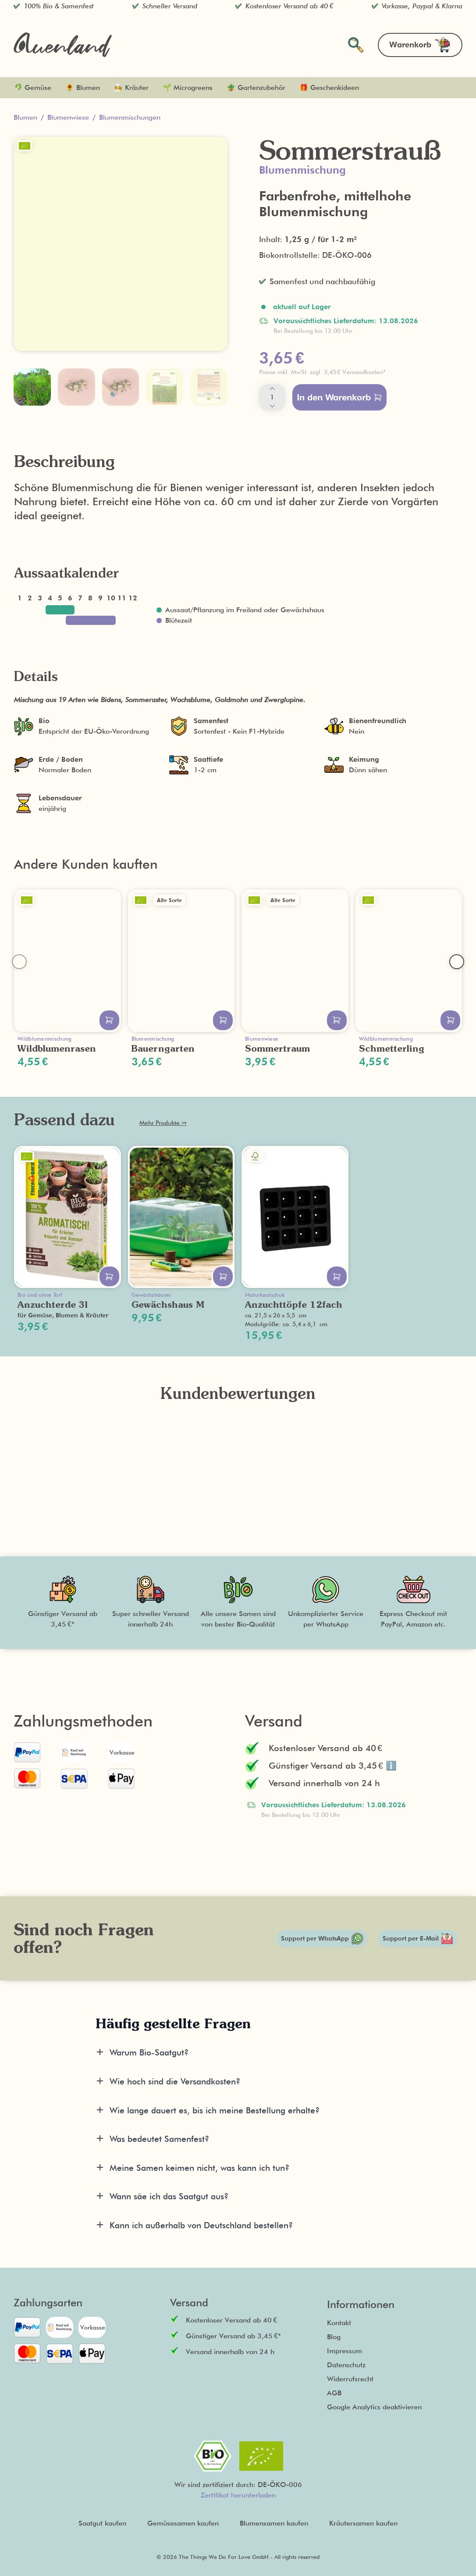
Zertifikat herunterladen (238, 2495)
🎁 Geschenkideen (329, 87)
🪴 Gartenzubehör (256, 87)
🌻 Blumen (82, 87)
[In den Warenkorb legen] (109, 1020)
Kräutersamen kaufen (363, 2523)
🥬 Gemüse (32, 87)
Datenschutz (346, 2365)
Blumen (25, 117)
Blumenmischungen (129, 117)
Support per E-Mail (418, 1938)
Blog (334, 2337)
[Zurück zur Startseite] (63, 45)
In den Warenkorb (339, 397)
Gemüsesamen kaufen (183, 2523)
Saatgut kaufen (102, 2523)
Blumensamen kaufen (274, 2523)
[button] (355, 371)
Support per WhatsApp (322, 1938)
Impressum (344, 2351)
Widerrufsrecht (350, 2379)
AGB (334, 2393)
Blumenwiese (68, 117)
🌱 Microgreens (188, 87)
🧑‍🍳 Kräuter (131, 87)
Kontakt (339, 2323)
